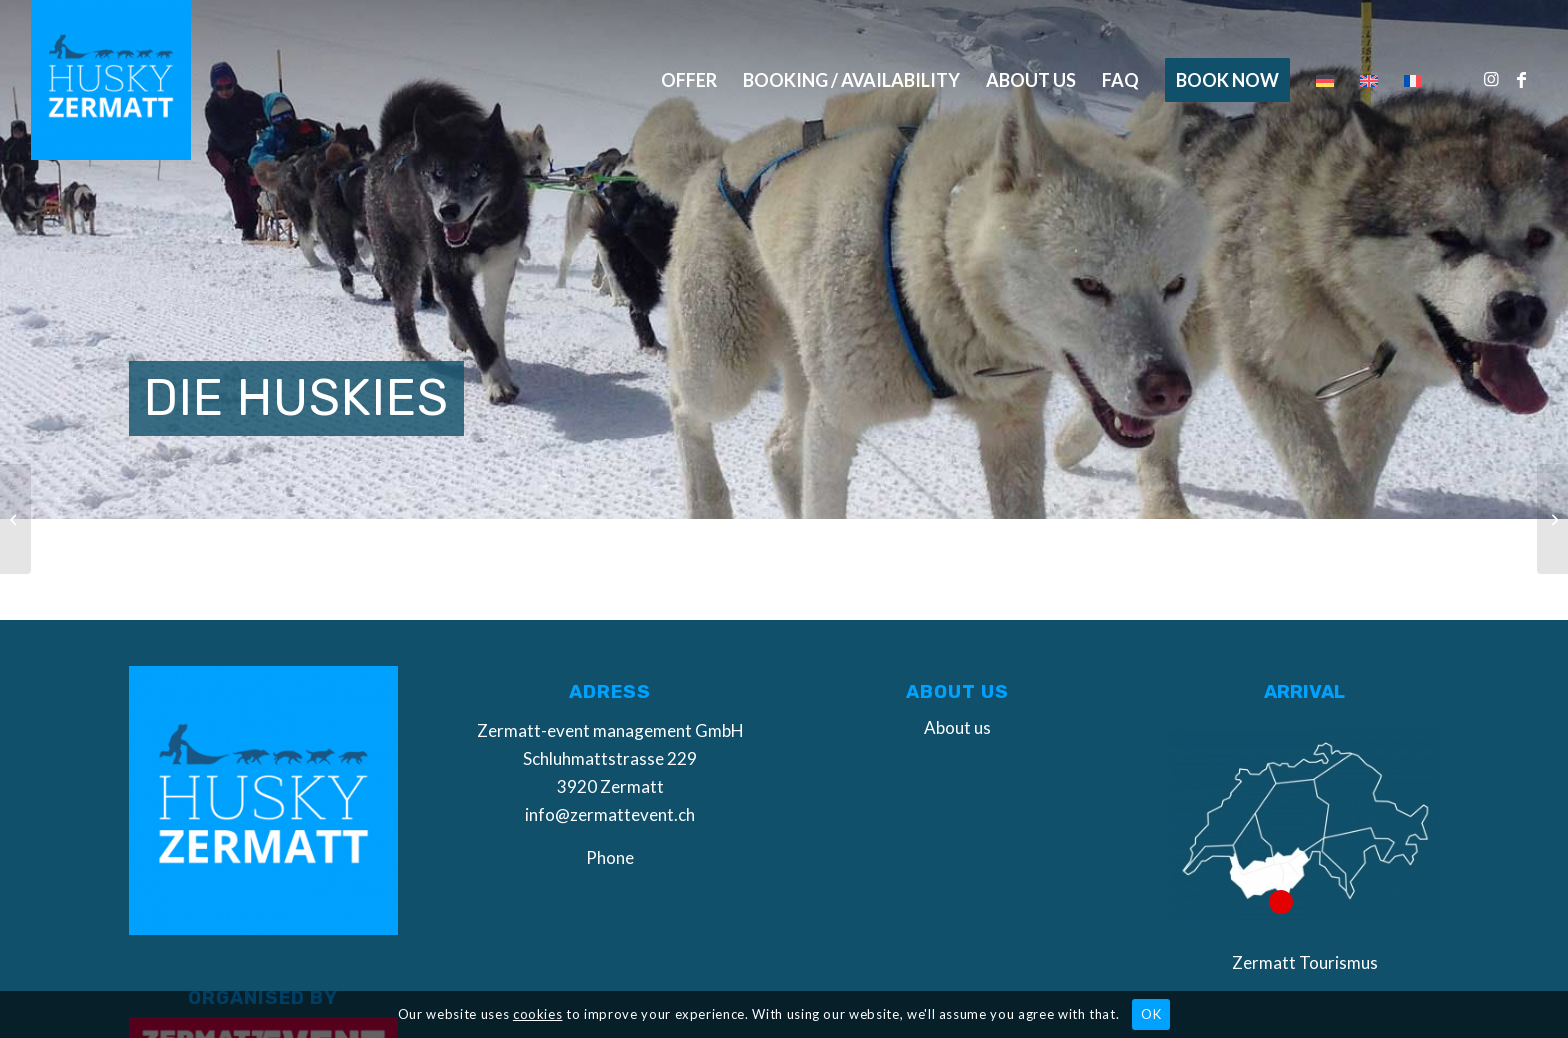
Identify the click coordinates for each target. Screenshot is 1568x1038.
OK (1151, 1014)
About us (957, 727)
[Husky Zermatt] (111, 80)
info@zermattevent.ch (610, 814)
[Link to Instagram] (1492, 79)
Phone (610, 857)
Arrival (1304, 692)
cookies (538, 1014)
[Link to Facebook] (1522, 79)
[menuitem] (689, 80)
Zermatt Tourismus (1305, 962)
